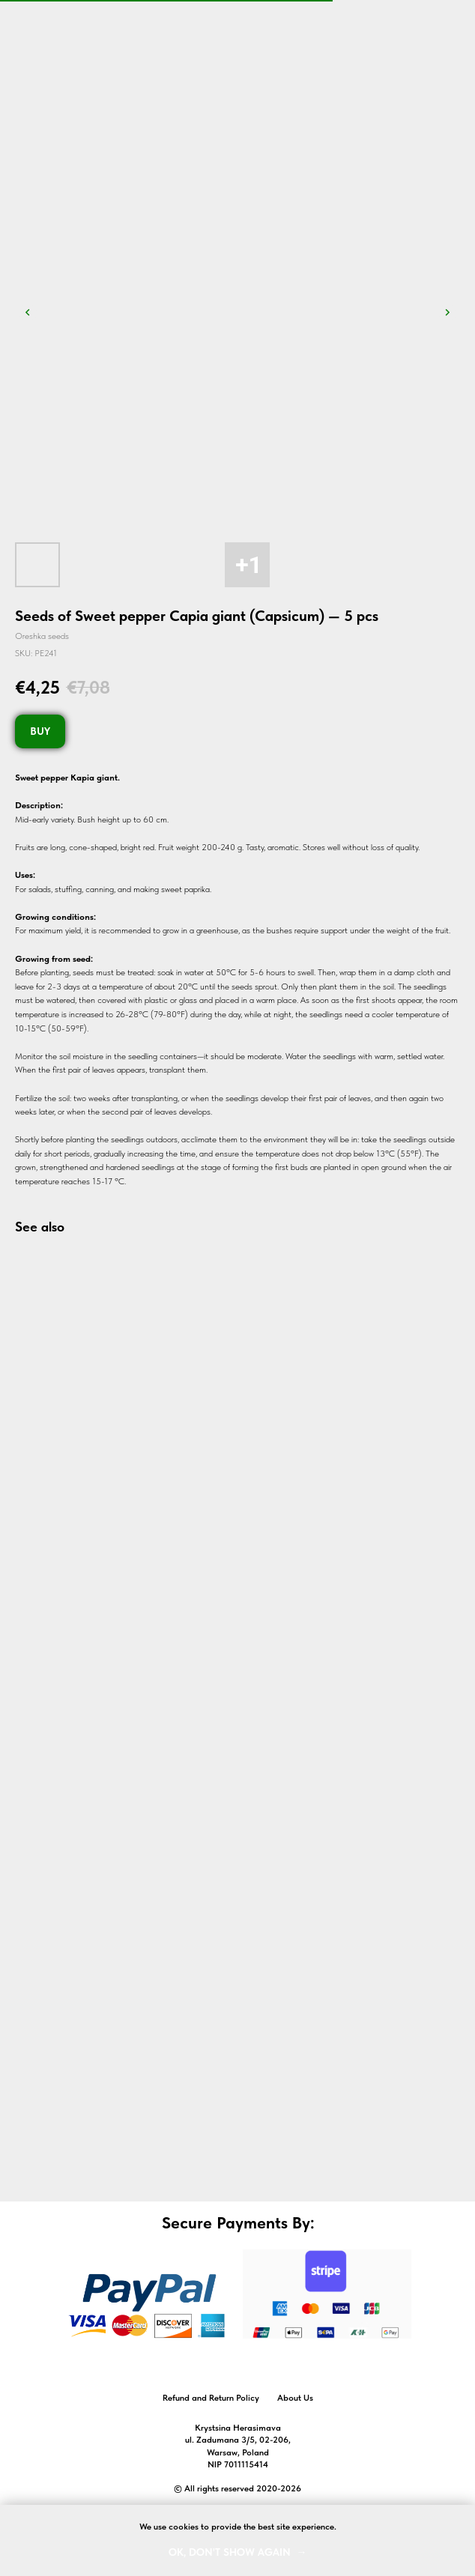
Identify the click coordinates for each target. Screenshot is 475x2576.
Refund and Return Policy (211, 2397)
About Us (295, 2397)
